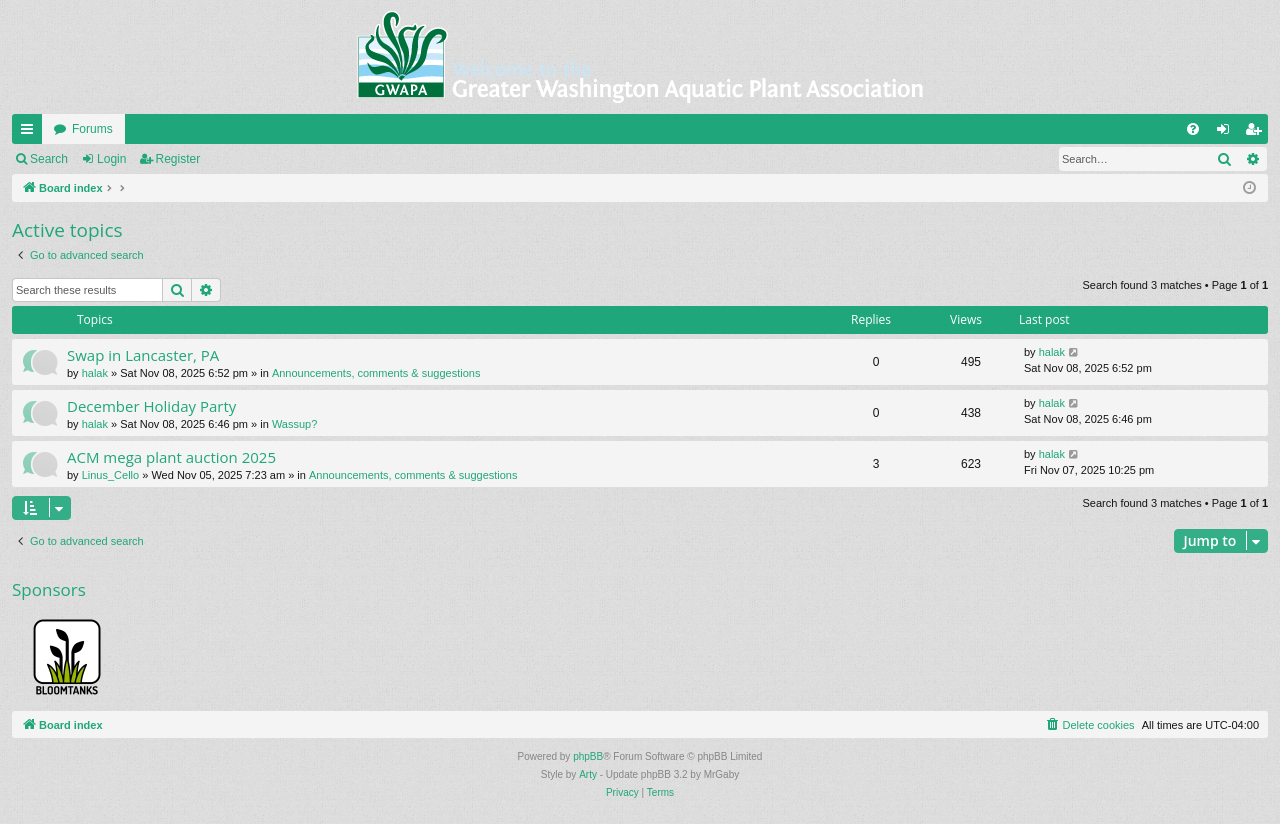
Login (111, 159)
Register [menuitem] (1257, 133)
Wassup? (294, 424)
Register (178, 159)
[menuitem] (1193, 129)
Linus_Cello (110, 475)
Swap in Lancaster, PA (143, 355)
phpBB (588, 756)
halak (95, 373)
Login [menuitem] (1227, 133)
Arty (588, 774)
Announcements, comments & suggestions (376, 373)
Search (49, 159)
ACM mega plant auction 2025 (171, 457)
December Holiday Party (151, 406)
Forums (92, 129)
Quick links (31, 133)
